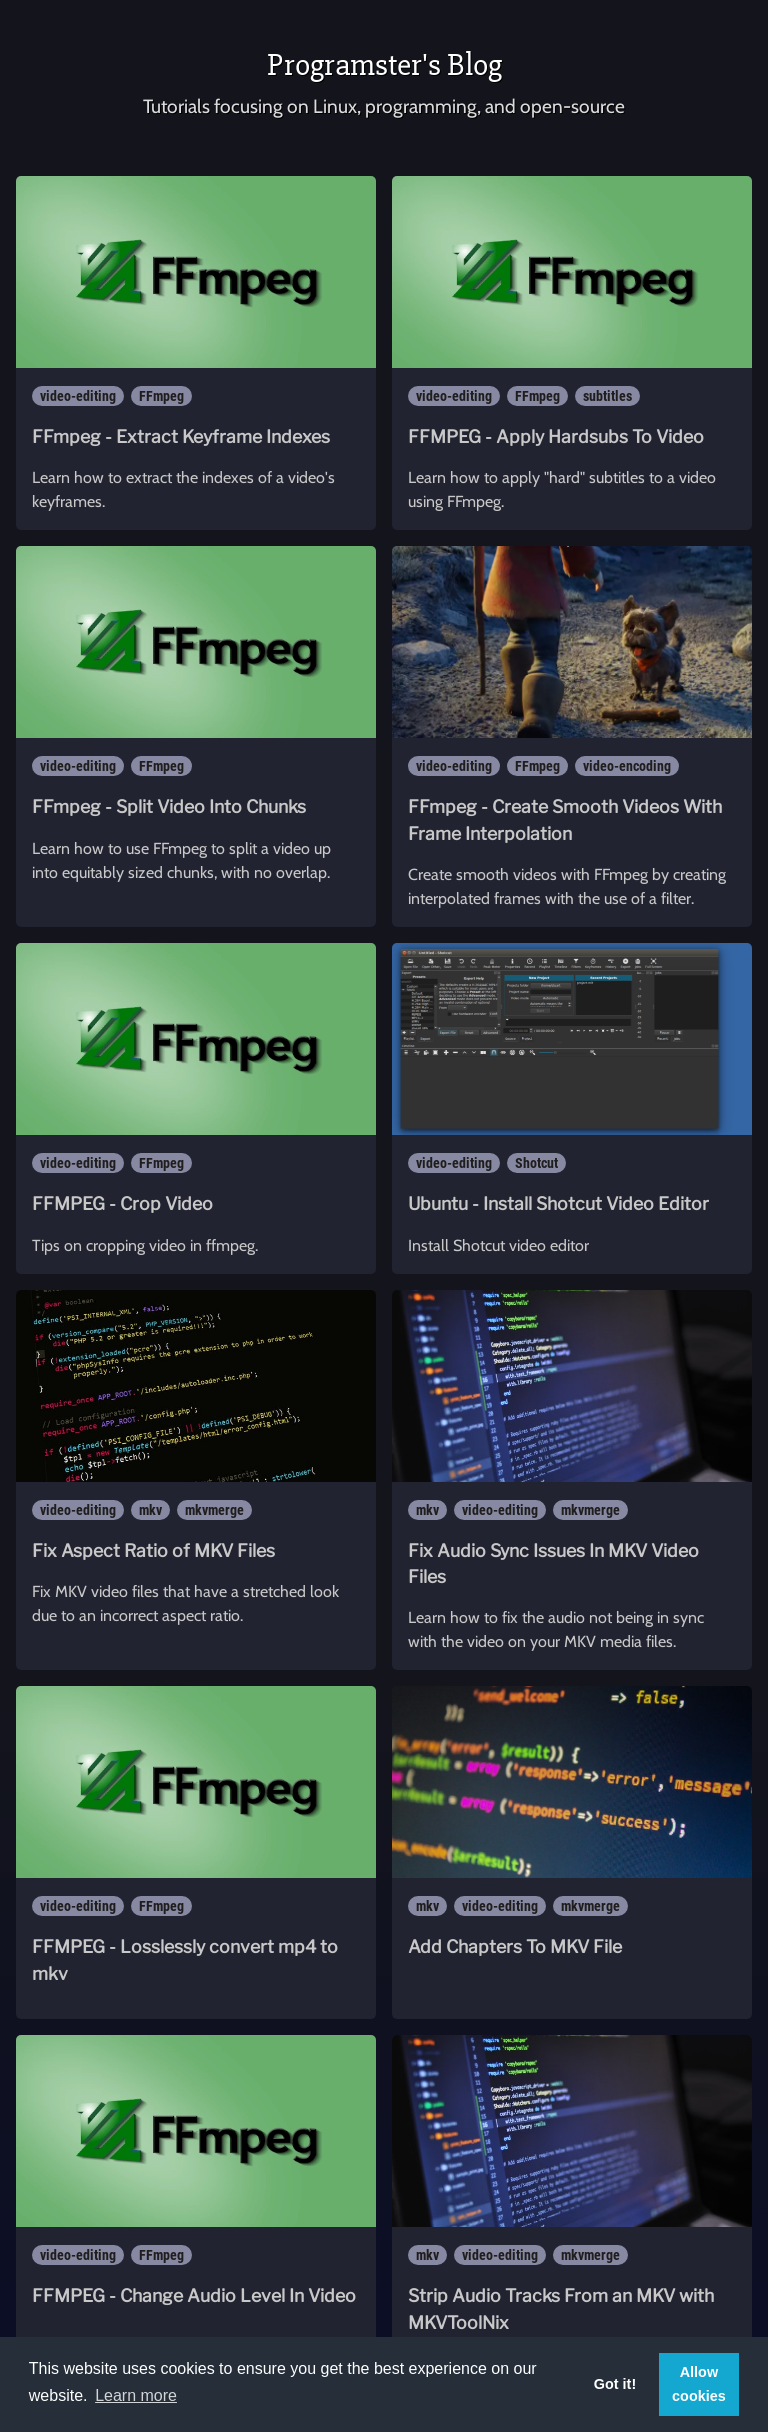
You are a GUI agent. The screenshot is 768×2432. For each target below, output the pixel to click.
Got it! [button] (615, 2384)
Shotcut (536, 1163)
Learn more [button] (136, 2395)
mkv (150, 1510)
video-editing (78, 396)
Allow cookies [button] (699, 2384)
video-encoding (627, 766)
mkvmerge (214, 1510)
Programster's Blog (384, 64)
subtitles (607, 396)
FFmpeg (161, 396)
